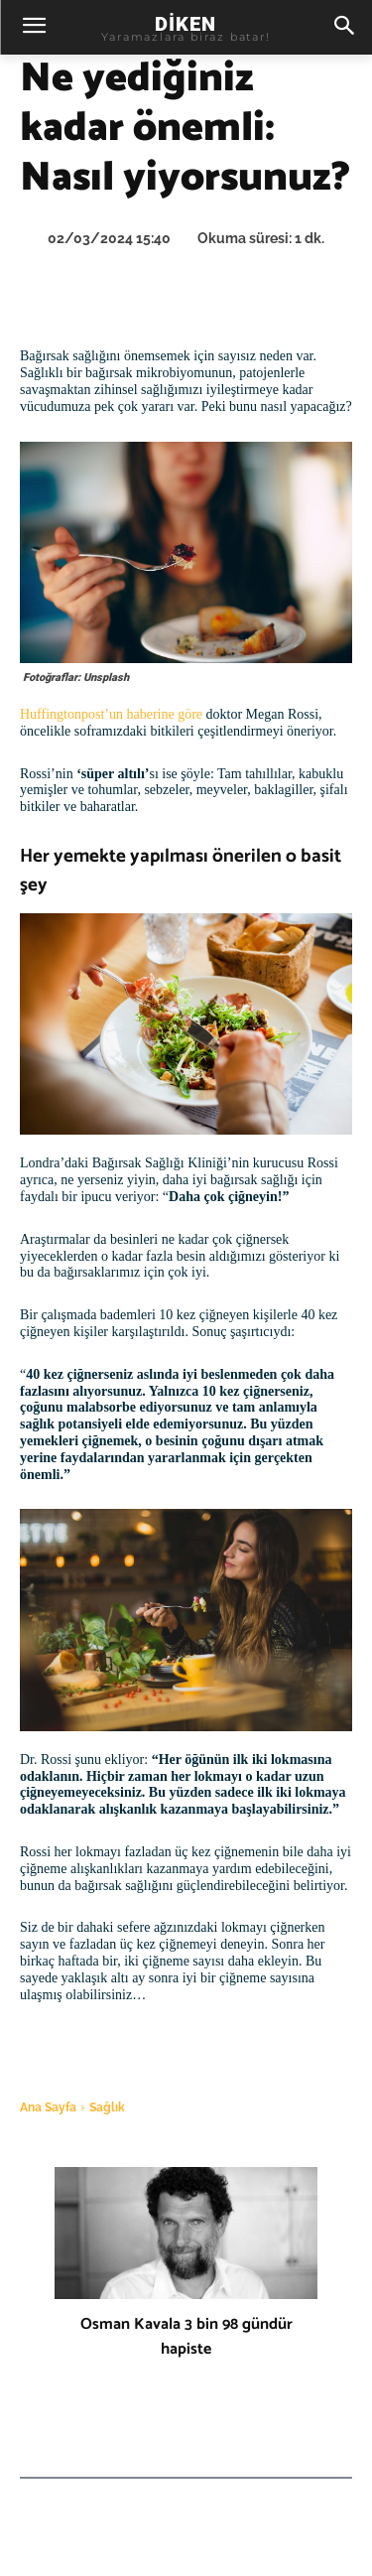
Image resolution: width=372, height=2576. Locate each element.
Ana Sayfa (48, 2107)
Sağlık (107, 2107)
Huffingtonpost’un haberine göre (111, 714)
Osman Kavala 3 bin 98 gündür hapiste (186, 2337)
